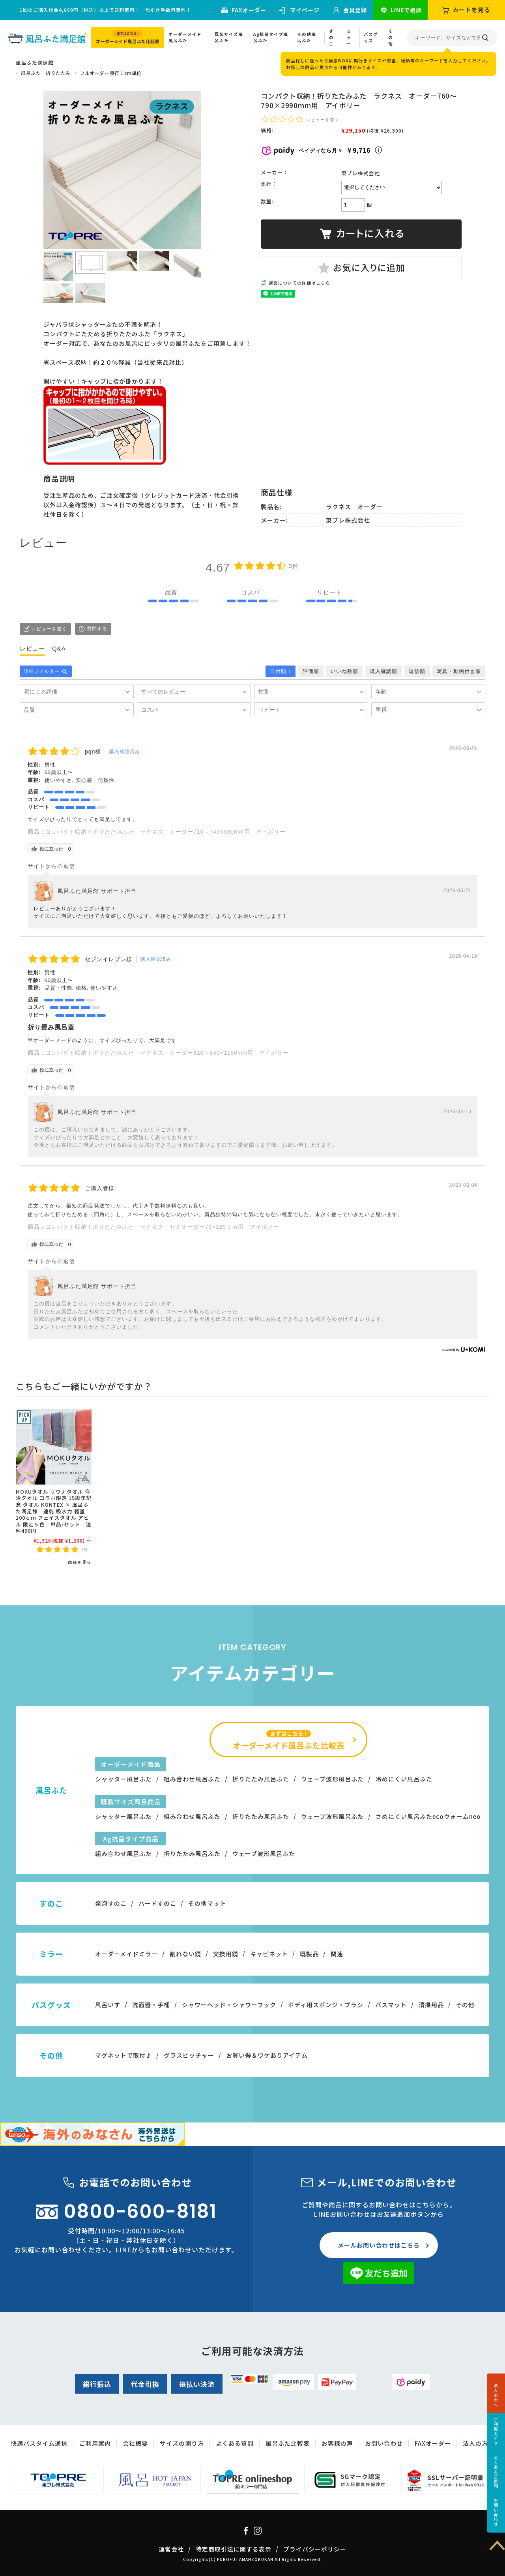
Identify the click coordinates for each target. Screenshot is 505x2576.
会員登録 (355, 10)
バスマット (391, 2004)
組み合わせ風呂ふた (192, 1779)
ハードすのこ (157, 1903)
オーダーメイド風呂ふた (185, 37)
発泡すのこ (111, 1903)
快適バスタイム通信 (39, 2443)
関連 (337, 1954)
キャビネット (269, 1954)
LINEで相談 (406, 10)
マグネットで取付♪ (123, 2055)
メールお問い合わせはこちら (379, 2245)
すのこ (331, 37)
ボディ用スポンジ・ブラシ (325, 2004)
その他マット (207, 1903)
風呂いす (107, 2004)
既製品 (309, 1954)
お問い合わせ (496, 2512)
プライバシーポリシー (314, 2549)
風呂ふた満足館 (34, 62)
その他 (390, 37)
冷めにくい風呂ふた (404, 1779)
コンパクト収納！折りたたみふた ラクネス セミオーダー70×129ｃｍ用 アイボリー (162, 1227)
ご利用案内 (95, 2443)
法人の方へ (496, 2395)
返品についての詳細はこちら (299, 283)
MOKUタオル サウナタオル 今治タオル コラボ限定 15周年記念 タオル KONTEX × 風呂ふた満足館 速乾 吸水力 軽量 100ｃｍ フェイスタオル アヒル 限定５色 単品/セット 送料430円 (54, 1511)
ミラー (348, 37)
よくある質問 (235, 2443)
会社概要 (135, 2443)
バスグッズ (371, 37)
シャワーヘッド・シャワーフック (229, 2004)
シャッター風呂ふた (123, 1779)
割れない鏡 (185, 1954)
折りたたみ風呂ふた (260, 1779)
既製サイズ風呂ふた (229, 37)
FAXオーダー (249, 10)
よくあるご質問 (496, 2471)
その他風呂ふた (306, 37)
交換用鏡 (225, 1954)
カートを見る (471, 10)
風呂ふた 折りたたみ (46, 72)
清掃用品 (431, 2004)
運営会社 (171, 2549)
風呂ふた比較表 (288, 2443)
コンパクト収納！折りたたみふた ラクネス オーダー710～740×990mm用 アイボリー (165, 832)
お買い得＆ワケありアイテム (267, 2055)
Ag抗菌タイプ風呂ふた (270, 37)
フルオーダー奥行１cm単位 (111, 72)
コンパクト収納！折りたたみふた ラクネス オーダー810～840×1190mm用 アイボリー (167, 1053)
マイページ (305, 10)
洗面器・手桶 (151, 2004)
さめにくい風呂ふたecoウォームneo (428, 1816)
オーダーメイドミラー (126, 1954)
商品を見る (80, 1562)
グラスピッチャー (189, 2055)
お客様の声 (337, 2443)
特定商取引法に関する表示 (233, 2549)
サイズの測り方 (182, 2443)
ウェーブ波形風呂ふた (332, 1779)
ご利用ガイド (496, 2431)
